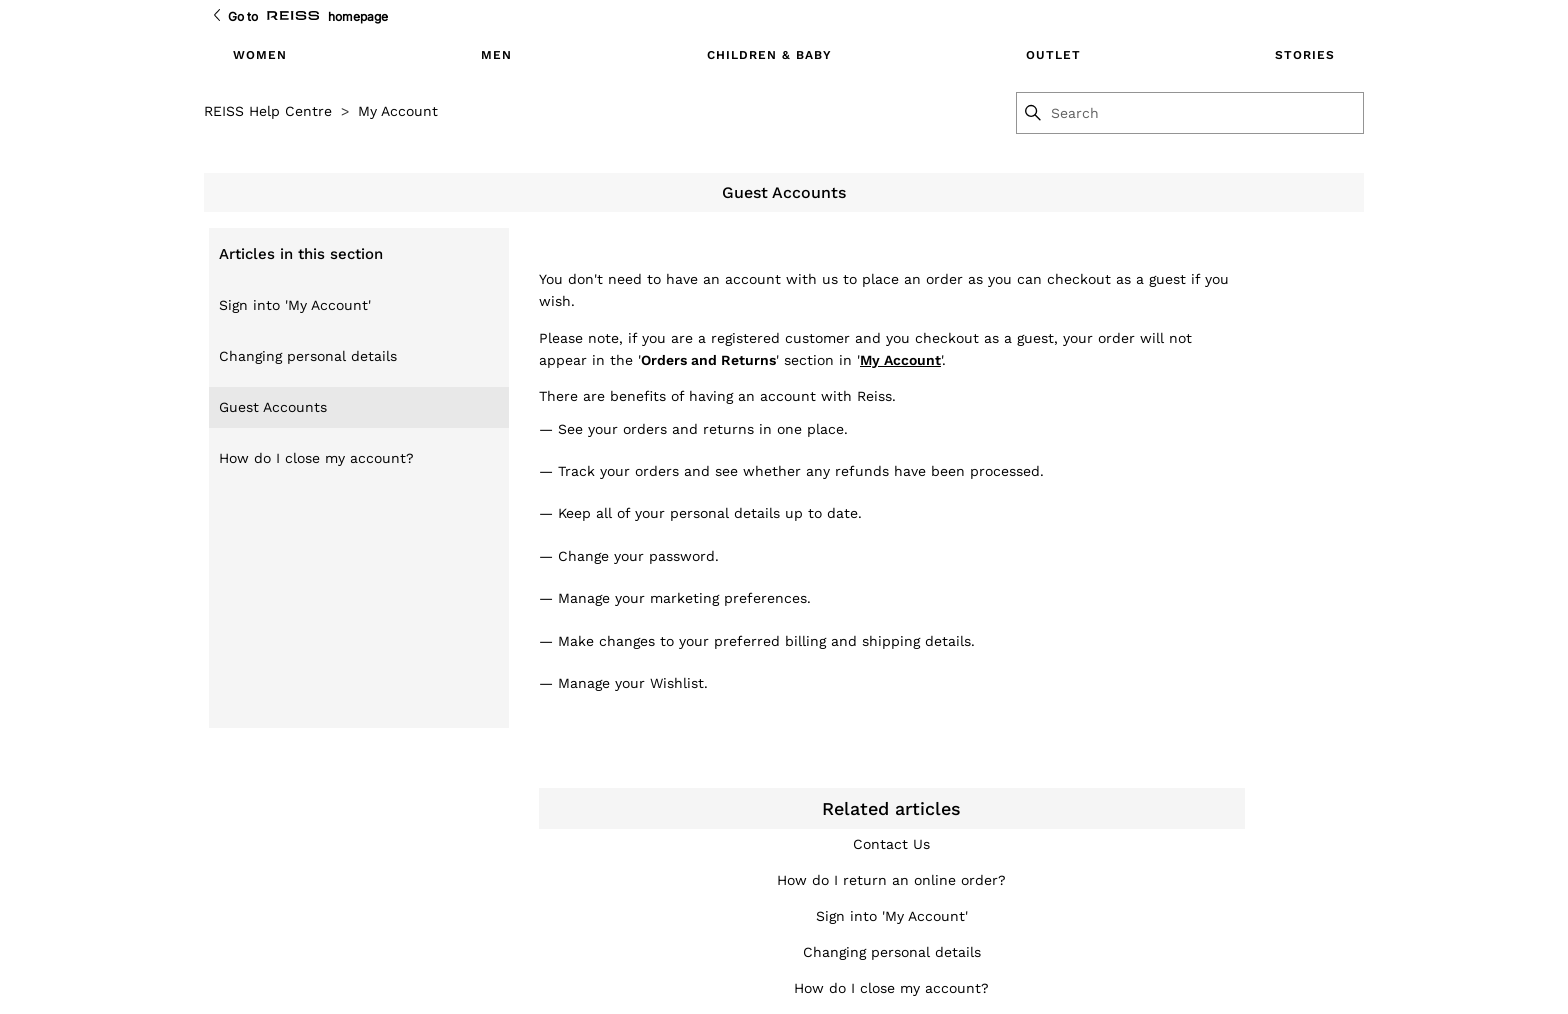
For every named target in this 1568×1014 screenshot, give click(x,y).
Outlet (1053, 55)
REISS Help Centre (268, 111)
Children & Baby (769, 55)
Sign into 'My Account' (295, 305)
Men (496, 55)
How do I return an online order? (891, 880)
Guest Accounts (273, 407)
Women (260, 55)
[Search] (1206, 113)
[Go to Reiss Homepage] (293, 16)
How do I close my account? (316, 458)
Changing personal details (308, 356)
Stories (1305, 55)
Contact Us (891, 844)
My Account (398, 111)
